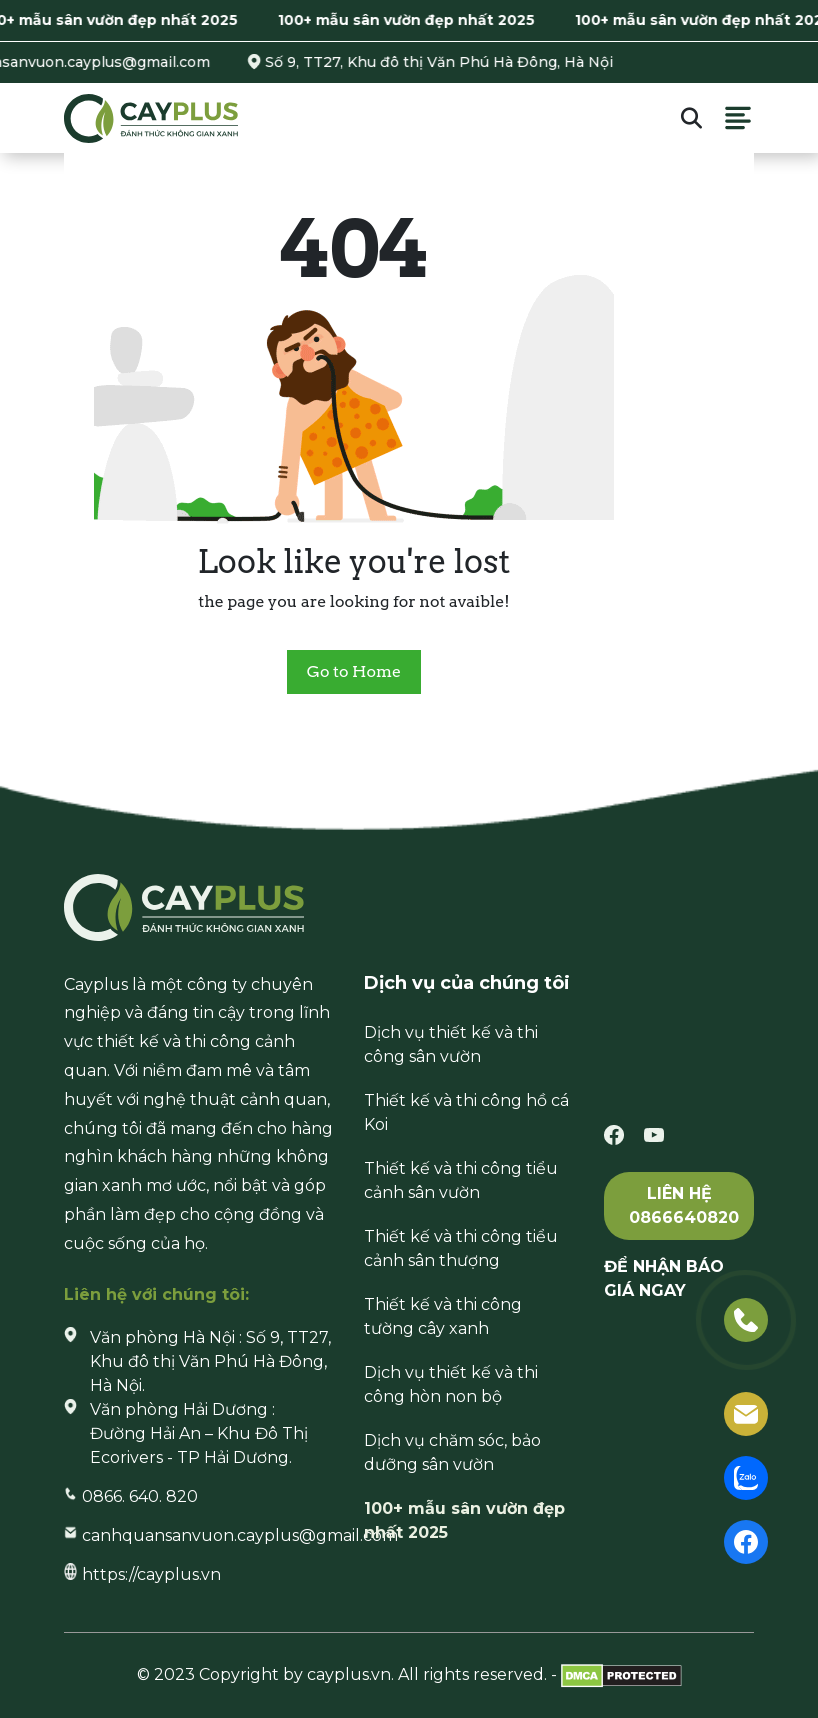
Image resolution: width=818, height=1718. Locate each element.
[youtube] (654, 1134)
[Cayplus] (151, 117)
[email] (746, 1412)
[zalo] (746, 1476)
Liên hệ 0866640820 (684, 1205)
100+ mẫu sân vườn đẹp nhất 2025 (414, 20)
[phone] (746, 1318)
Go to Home (354, 671)
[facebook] (614, 1134)
